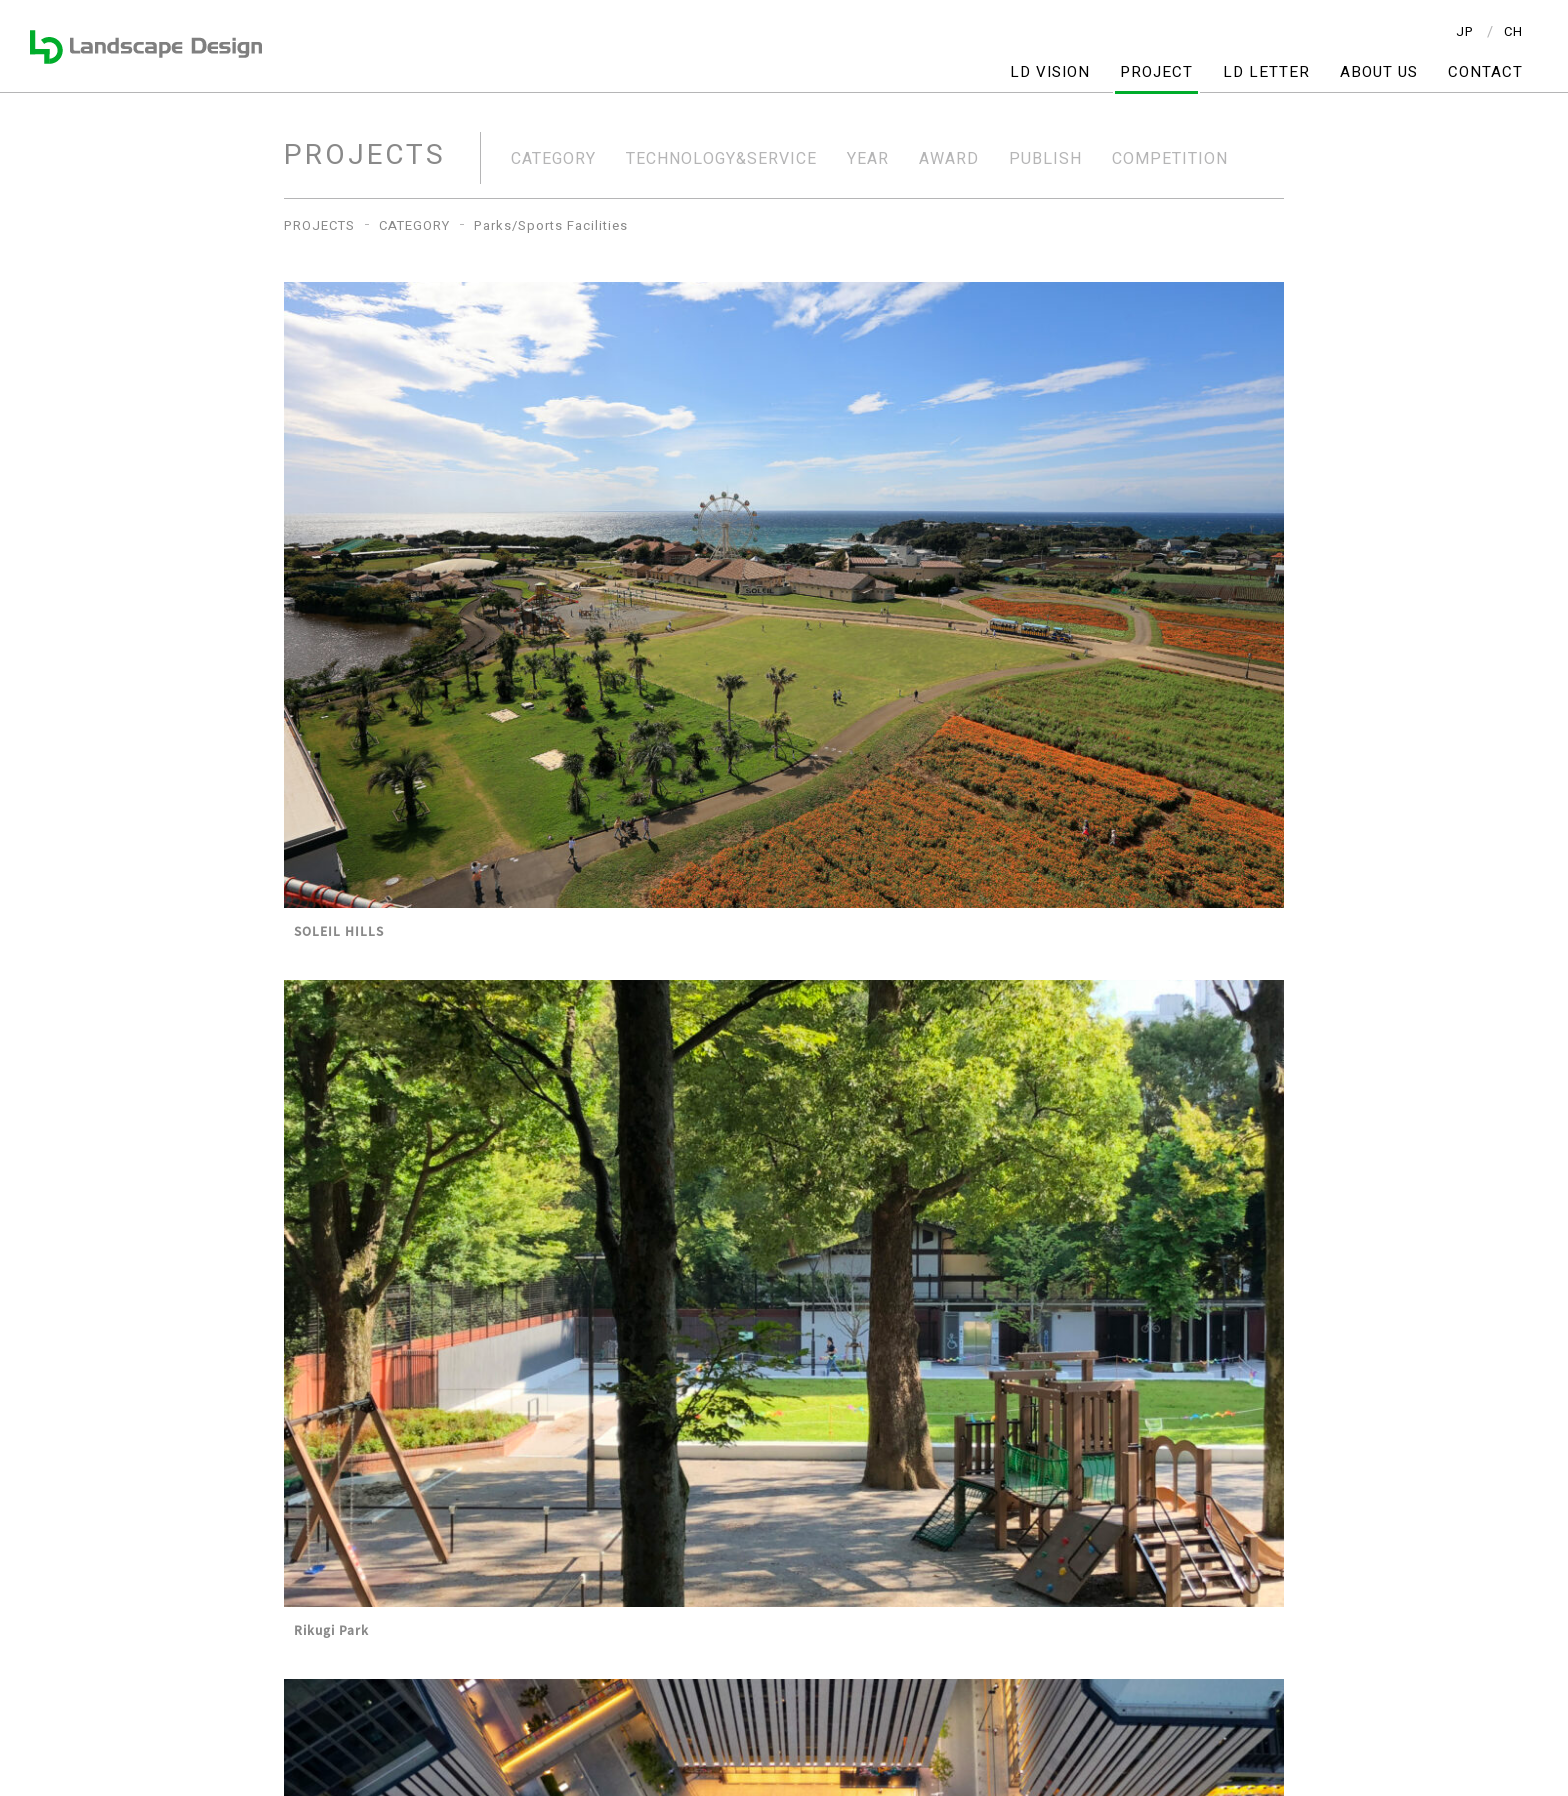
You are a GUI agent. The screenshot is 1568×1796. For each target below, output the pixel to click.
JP (1465, 31)
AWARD (949, 159)
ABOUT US (1379, 72)
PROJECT (1156, 72)
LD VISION (1050, 72)
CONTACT (1485, 72)
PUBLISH (1045, 159)
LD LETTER (1266, 72)
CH (1513, 31)
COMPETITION (1170, 159)
